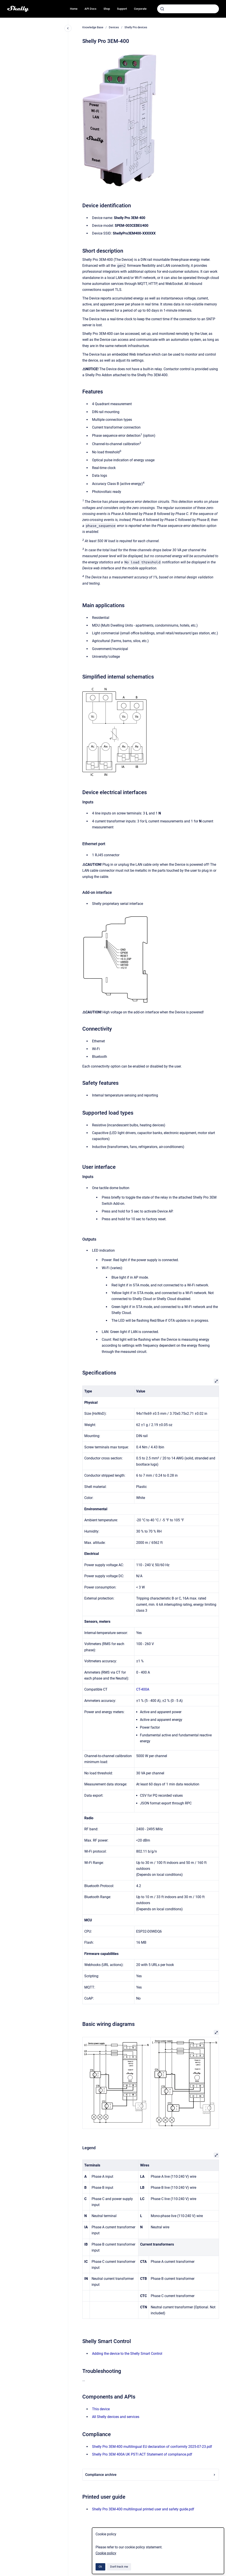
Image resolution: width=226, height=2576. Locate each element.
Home (73, 8)
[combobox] (188, 9)
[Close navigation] (68, 28)
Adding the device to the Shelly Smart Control (127, 2353)
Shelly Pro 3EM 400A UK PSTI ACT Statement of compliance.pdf (142, 2454)
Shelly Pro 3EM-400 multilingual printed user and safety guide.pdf (143, 2509)
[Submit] (162, 8)
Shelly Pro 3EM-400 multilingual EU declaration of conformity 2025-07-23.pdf (152, 2446)
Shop (107, 8)
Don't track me (119, 2566)
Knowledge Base (92, 27)
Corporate (140, 8)
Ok (100, 2566)
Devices (114, 27)
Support (122, 8)
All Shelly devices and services (115, 2417)
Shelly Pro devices (135, 27)
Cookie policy (106, 2553)
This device (101, 2409)
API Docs (90, 8)
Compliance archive (150, 2475)
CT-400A (142, 1689)
